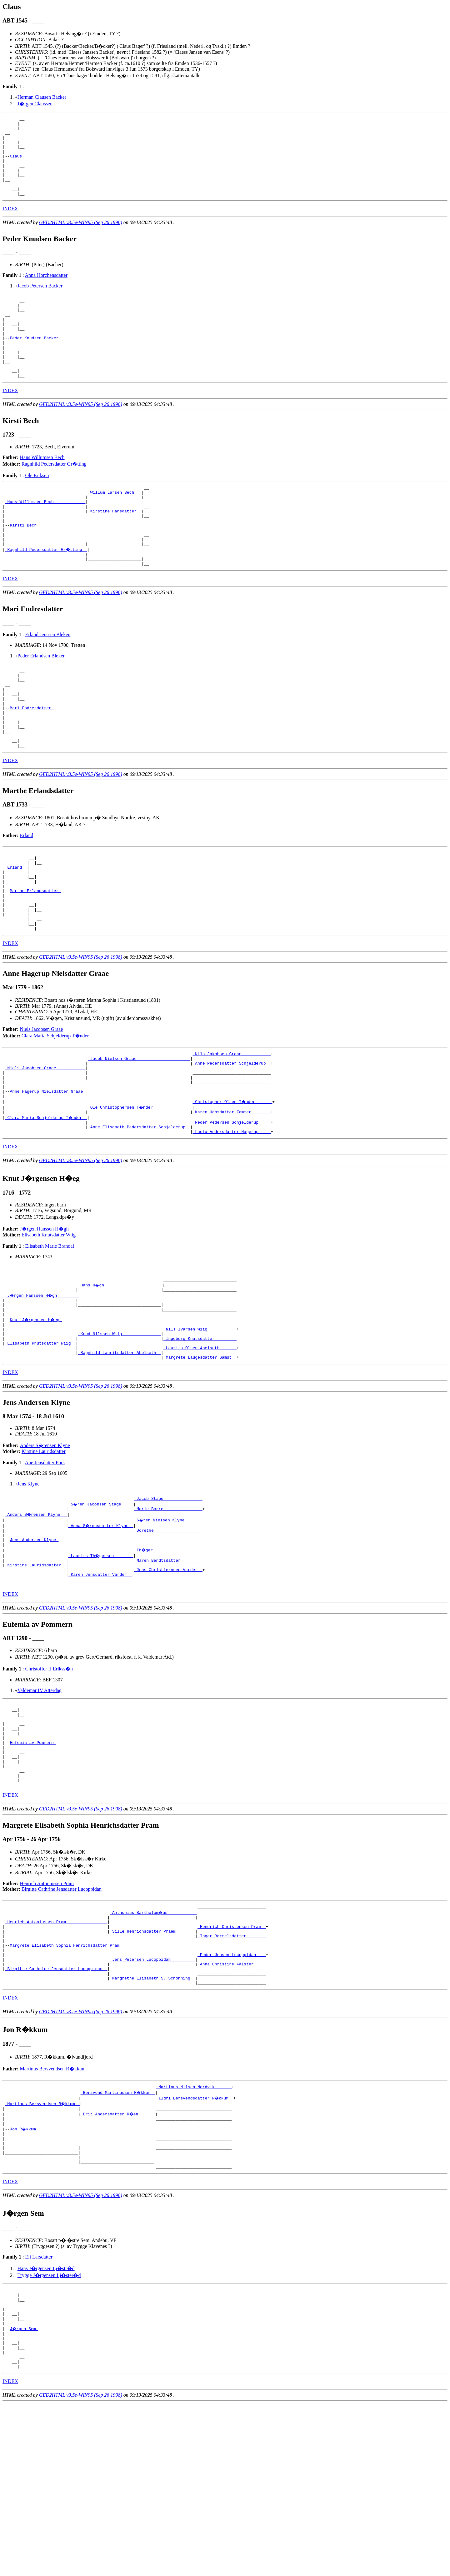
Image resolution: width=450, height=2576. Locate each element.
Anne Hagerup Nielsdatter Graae (47, 1178)
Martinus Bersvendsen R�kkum (53, 2215)
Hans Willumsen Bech (42, 489)
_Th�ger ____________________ (169, 1660)
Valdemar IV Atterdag (40, 1805)
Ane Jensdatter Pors (45, 1567)
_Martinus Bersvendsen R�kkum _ (43, 2251)
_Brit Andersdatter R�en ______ (118, 2262)
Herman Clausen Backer (42, 97)
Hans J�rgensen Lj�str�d (46, 2426)
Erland (26, 898)
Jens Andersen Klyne (34, 1649)
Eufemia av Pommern (33, 1866)
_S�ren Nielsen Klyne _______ (169, 1627)
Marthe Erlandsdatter (35, 962)
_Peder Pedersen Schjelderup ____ (231, 1212)
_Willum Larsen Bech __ (115, 526)
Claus (17, 164)
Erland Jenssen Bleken (47, 681)
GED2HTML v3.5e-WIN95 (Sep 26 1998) (80, 238)
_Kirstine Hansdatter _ (115, 548)
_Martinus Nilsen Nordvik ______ (194, 2234)
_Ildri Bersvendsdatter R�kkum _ (195, 2245)
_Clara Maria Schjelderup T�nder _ (46, 1206)
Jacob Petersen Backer (40, 301)
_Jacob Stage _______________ (168, 1604)
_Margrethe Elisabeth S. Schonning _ (152, 2123)
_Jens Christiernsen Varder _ (168, 1683)
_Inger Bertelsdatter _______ (232, 2072)
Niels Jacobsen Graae (41, 1108)
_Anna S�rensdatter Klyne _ (101, 1632)
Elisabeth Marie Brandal (49, 1337)
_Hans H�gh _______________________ (120, 1377)
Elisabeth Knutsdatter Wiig (49, 1326)
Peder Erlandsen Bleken (42, 702)
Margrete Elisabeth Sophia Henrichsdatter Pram (66, 2084)
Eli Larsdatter (38, 2414)
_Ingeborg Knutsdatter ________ (200, 1439)
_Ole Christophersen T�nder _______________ (140, 1195)
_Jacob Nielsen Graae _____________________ (139, 1139)
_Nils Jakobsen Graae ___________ (231, 1133)
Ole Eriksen (37, 507)
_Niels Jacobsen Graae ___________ (45, 1150)
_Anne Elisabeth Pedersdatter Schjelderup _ (139, 1218)
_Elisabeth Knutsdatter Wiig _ (40, 1445)
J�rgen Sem (24, 2493)
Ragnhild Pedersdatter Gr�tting (54, 495)
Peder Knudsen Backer (35, 362)
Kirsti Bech (24, 565)
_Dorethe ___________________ (168, 1638)
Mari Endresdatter (31, 763)
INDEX (10, 224)
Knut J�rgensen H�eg (36, 1417)
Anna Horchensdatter (46, 291)
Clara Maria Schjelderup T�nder (55, 1114)
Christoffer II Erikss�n (49, 1784)
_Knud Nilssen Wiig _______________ (119, 1434)
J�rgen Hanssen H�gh (44, 1320)
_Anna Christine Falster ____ (232, 2106)
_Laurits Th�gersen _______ (101, 1666)
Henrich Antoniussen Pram (47, 2014)
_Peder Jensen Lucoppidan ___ (232, 2095)
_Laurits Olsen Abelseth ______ (200, 1451)
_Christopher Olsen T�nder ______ (232, 1189)
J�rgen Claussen (35, 103)
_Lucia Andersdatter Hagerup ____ (231, 1223)
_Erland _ (16, 933)
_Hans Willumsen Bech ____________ (45, 537)
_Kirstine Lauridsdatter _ (35, 1677)
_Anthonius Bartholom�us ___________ (154, 2044)
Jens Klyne (29, 1588)
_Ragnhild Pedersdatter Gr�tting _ (46, 593)
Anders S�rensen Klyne (45, 1550)
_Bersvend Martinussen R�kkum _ (118, 2239)
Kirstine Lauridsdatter (44, 1556)
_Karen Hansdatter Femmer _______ (231, 1201)
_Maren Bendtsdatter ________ (168, 1672)
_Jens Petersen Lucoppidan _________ (152, 2101)
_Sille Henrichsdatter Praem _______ (152, 2067)
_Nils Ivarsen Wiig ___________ (200, 1428)
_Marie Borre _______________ (168, 1615)
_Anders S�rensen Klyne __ (36, 1621)
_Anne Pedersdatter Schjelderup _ (231, 1144)
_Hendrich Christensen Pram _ (232, 2061)
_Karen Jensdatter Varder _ (100, 1688)
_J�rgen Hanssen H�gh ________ (43, 1389)
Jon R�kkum (24, 2279)
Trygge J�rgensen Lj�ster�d (49, 2432)
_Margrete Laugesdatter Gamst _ (200, 1462)
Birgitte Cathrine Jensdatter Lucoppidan (62, 2020)
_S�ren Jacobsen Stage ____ (101, 1610)
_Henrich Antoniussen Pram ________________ (56, 2056)
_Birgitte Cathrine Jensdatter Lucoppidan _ (56, 2112)
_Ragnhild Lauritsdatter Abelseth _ (119, 1456)
